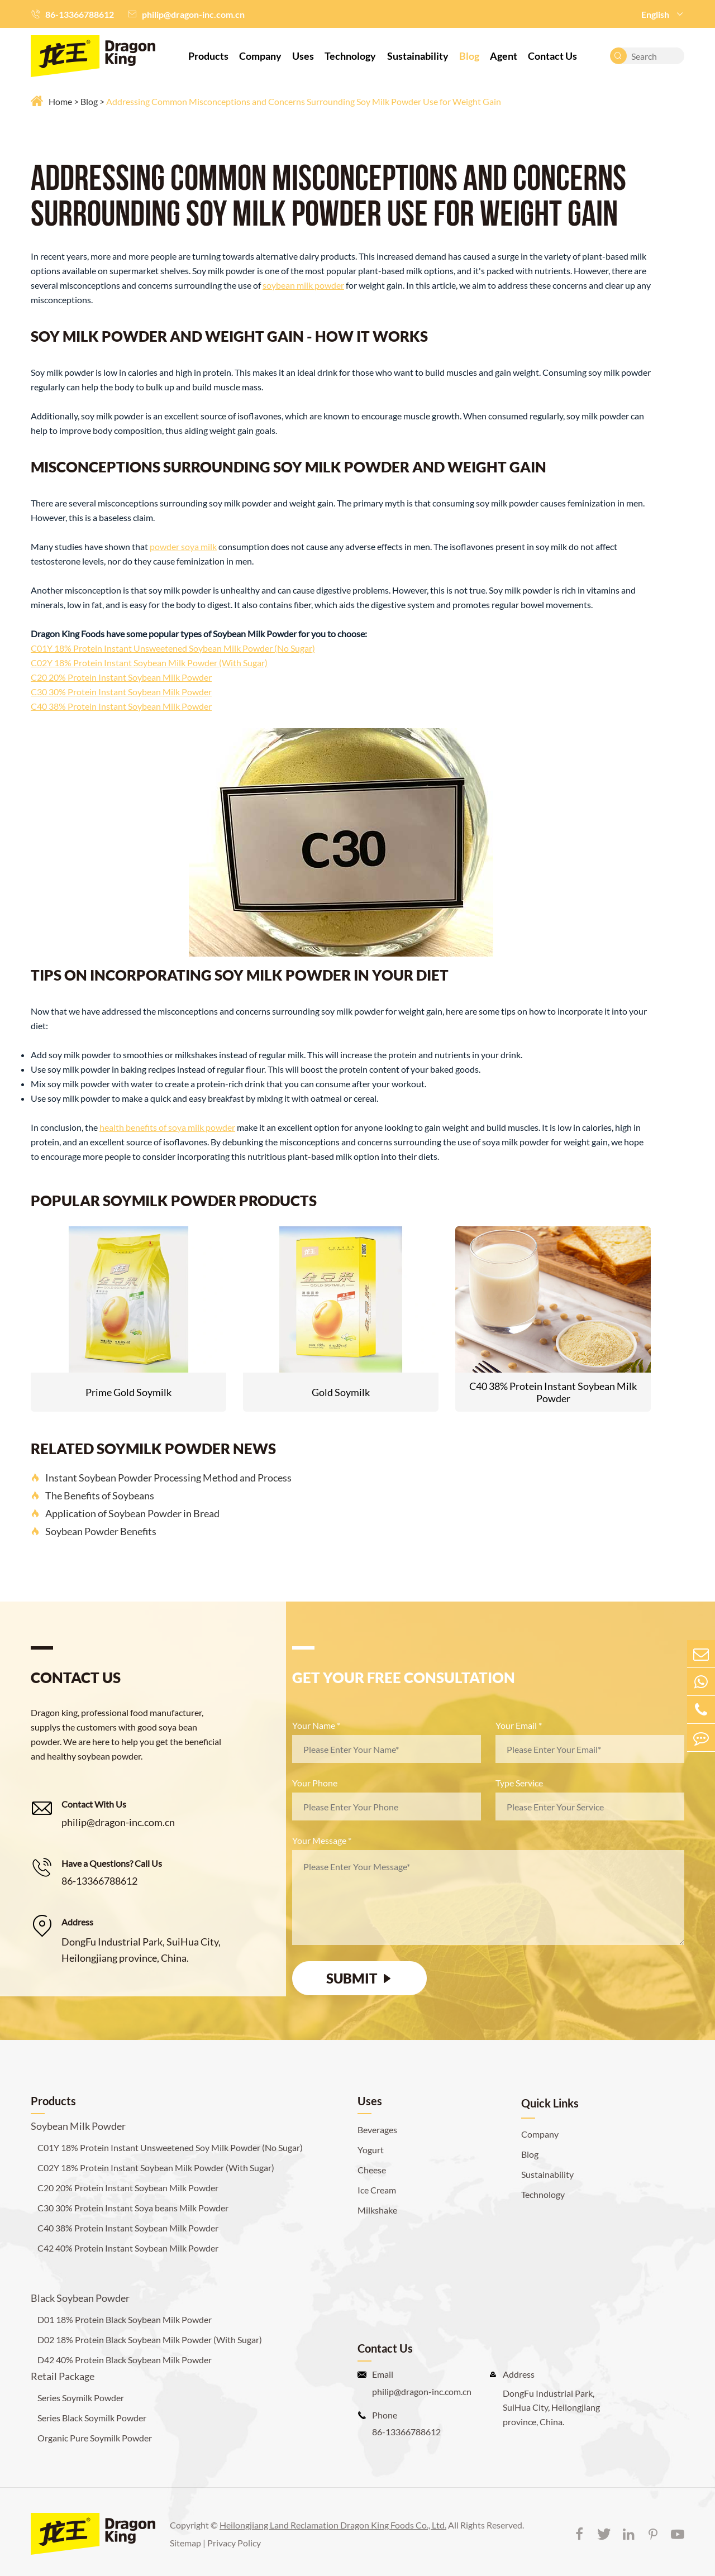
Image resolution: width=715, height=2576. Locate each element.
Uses (303, 56)
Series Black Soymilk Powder (91, 2417)
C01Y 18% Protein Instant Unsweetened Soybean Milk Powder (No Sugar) (173, 648)
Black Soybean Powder (80, 2298)
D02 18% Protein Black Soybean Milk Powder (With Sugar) (149, 2339)
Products (208, 56)
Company (260, 56)
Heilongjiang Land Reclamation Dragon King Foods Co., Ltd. (333, 2525)
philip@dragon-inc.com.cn (193, 14)
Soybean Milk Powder (78, 2126)
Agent (503, 56)
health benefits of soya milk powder (167, 1127)
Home (60, 101)
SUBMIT (359, 1978)
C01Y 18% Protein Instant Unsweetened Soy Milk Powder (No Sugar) (170, 2147)
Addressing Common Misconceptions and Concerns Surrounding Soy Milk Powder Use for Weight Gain (303, 101)
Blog (469, 56)
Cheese (372, 2169)
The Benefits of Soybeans (92, 1495)
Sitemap (185, 2542)
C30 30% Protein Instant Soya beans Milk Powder (132, 2207)
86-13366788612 (79, 14)
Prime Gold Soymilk (128, 1392)
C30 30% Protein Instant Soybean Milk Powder (121, 691)
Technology (350, 56)
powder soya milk (183, 546)
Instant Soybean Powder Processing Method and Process (161, 1478)
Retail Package (62, 2376)
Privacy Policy (234, 2542)
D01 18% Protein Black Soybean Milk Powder (124, 2319)
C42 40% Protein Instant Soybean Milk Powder (127, 2248)
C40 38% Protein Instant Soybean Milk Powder (121, 706)
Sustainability (418, 56)
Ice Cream (377, 2190)
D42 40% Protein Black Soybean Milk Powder (124, 2359)
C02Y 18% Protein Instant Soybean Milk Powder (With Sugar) (149, 662)
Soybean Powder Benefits (93, 1531)
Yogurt (371, 2149)
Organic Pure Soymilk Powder (94, 2437)
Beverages (377, 2129)
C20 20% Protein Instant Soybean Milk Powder (121, 677)
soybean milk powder (303, 285)
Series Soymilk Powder (80, 2397)
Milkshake (377, 2210)
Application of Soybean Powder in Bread (125, 1513)
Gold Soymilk (341, 1392)
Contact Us (552, 56)
